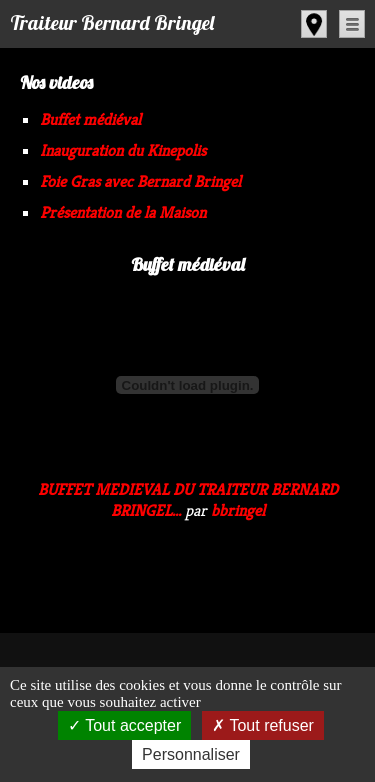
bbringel (238, 510)
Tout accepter (124, 725)
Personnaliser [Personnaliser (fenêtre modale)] (191, 754)
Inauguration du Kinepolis (123, 150)
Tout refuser (263, 725)
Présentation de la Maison (123, 212)
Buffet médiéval (90, 119)
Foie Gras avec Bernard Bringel (140, 181)
